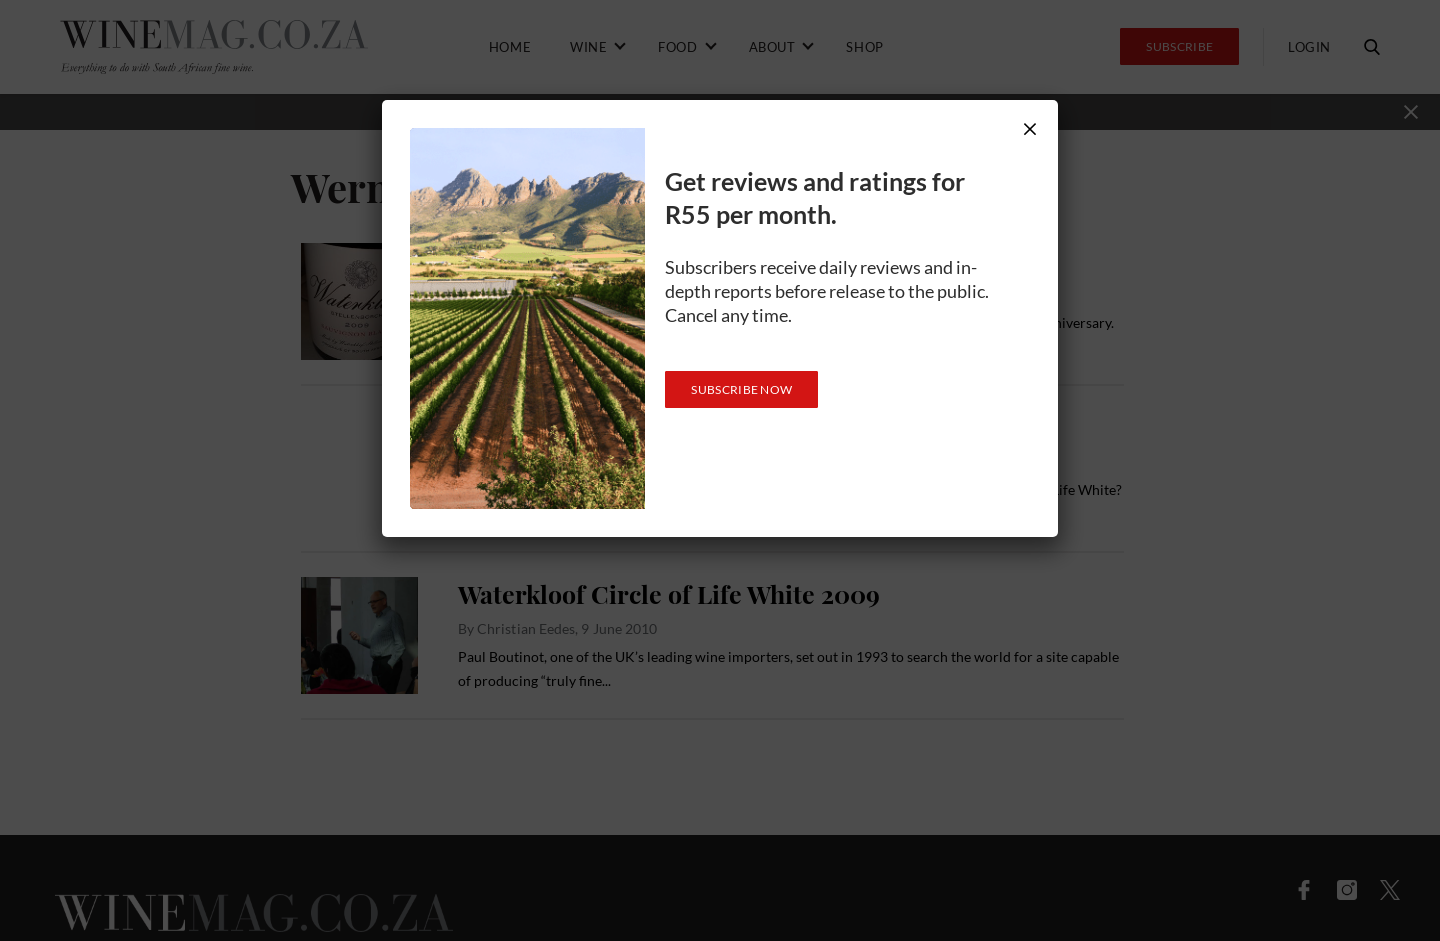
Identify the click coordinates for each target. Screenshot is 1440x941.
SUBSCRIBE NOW (741, 389)
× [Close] (1029, 128)
